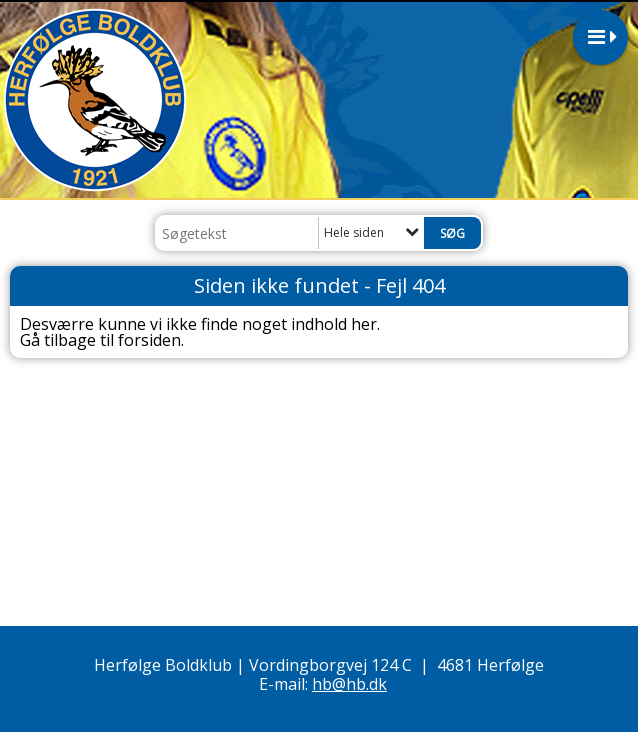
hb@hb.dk (349, 684)
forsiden (149, 340)
